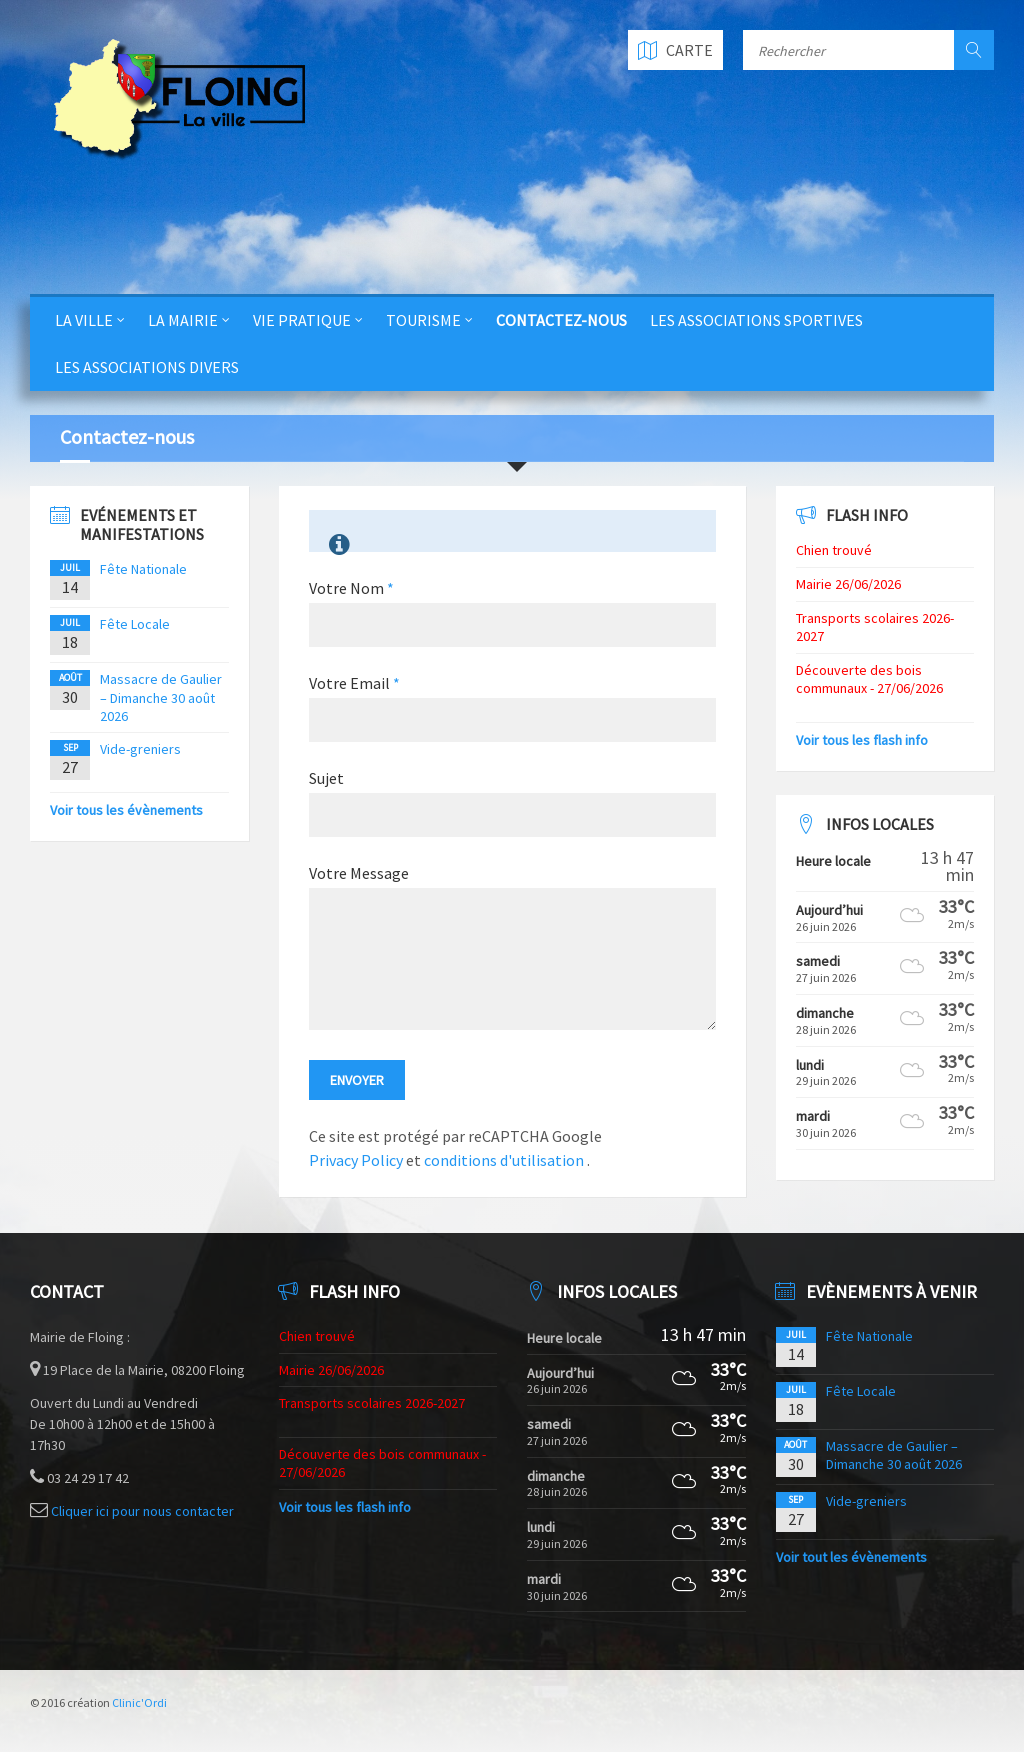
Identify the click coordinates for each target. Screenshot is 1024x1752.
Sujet (326, 778)
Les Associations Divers (147, 367)
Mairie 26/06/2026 (848, 584)
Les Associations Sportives (756, 320)
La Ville (84, 320)
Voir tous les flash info (862, 740)
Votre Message (359, 873)
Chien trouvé (834, 550)
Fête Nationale (143, 569)
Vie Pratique (302, 320)
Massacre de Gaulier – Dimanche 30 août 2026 (161, 697)
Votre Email (354, 683)
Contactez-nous (561, 320)
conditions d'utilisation (505, 1160)
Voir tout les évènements (851, 1557)
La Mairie (183, 320)
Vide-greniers (140, 749)
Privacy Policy (356, 1160)
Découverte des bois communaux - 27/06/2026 (869, 679)
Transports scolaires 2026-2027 (372, 1403)
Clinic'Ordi (139, 1702)
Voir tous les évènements (126, 810)
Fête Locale (135, 624)
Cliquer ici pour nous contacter (142, 1511)
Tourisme (423, 320)
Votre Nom (351, 588)
